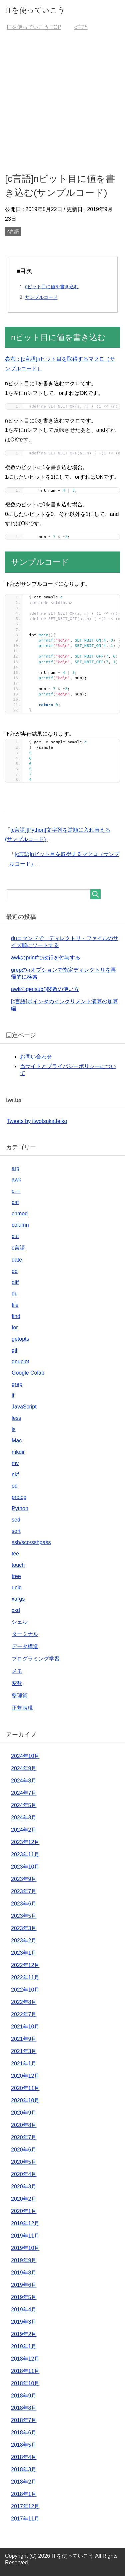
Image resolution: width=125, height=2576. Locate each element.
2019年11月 (25, 2236)
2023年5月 (24, 1916)
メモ (17, 1671)
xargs (18, 1599)
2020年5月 (24, 2162)
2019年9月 (24, 2260)
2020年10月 (25, 2100)
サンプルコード (41, 297)
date (17, 1260)
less (16, 1418)
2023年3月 (24, 1928)
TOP (34, 27)
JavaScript (24, 1407)
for (15, 1327)
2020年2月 (24, 2199)
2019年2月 (24, 2334)
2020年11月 (25, 2088)
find (16, 1316)
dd (15, 1271)
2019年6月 (24, 2285)
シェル (20, 1622)
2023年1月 (24, 1953)
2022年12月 (25, 1965)
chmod (20, 1213)
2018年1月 (24, 2494)
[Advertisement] (62, 101)
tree (16, 1576)
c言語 (13, 231)
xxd (16, 1610)
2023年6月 (24, 1903)
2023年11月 (25, 1854)
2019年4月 (24, 2309)
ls (14, 1429)
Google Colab (28, 1373)
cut (15, 1236)
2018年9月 (24, 2395)
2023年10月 (25, 1867)
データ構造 (25, 1646)
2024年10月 (25, 1756)
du (15, 1293)
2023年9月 (24, 1879)
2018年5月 (24, 2445)
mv (15, 1463)
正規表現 (22, 1708)
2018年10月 (25, 2383)
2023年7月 (24, 1891)
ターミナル (25, 1634)
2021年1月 (24, 2063)
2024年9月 (24, 1768)
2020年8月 (24, 2125)
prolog (19, 1497)
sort (16, 1531)
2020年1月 (24, 2211)
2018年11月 (25, 2371)
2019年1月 (24, 2346)
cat (15, 1202)
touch (18, 1565)
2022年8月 (24, 2002)
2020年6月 (24, 2149)
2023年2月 (24, 1940)
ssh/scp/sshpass (31, 1542)
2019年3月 (24, 2322)
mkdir (18, 1452)
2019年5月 (24, 2297)
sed (16, 1520)
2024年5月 (24, 1805)
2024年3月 (24, 1817)
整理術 (20, 1695)
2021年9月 (24, 2039)
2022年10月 (25, 1990)
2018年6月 (24, 2432)
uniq (17, 1587)
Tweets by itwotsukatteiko (37, 1121)
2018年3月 (24, 2469)
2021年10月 (25, 2026)
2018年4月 (24, 2457)
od (15, 1486)
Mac (17, 1440)
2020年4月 (24, 2174)
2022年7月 (24, 2014)
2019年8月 (24, 2272)
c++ (16, 1191)
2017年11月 (25, 2518)
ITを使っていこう (35, 10)
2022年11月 (25, 1977)
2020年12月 (25, 2076)
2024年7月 (24, 1793)
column (20, 1225)
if (13, 1395)
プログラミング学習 (36, 1658)
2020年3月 (24, 2186)
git (14, 1350)
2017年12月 (25, 2506)
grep (17, 1384)
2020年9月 (24, 2113)
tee (15, 1553)
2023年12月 (25, 1842)
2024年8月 (24, 1780)
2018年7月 (24, 2420)
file (15, 1305)
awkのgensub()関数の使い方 (45, 989)
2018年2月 (24, 2482)
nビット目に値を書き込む (52, 286)
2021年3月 (24, 2051)
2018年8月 (24, 2408)
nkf (15, 1474)
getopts (20, 1339)
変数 (17, 1683)
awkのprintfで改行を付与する (45, 957)
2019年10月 (25, 2248)
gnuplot (20, 1361)
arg (15, 1168)
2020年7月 (24, 2137)
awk (16, 1179)
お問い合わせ (36, 1056)
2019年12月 (25, 2223)
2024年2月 (24, 1830)
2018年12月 (25, 2359)
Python (20, 1508)
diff (15, 1282)
